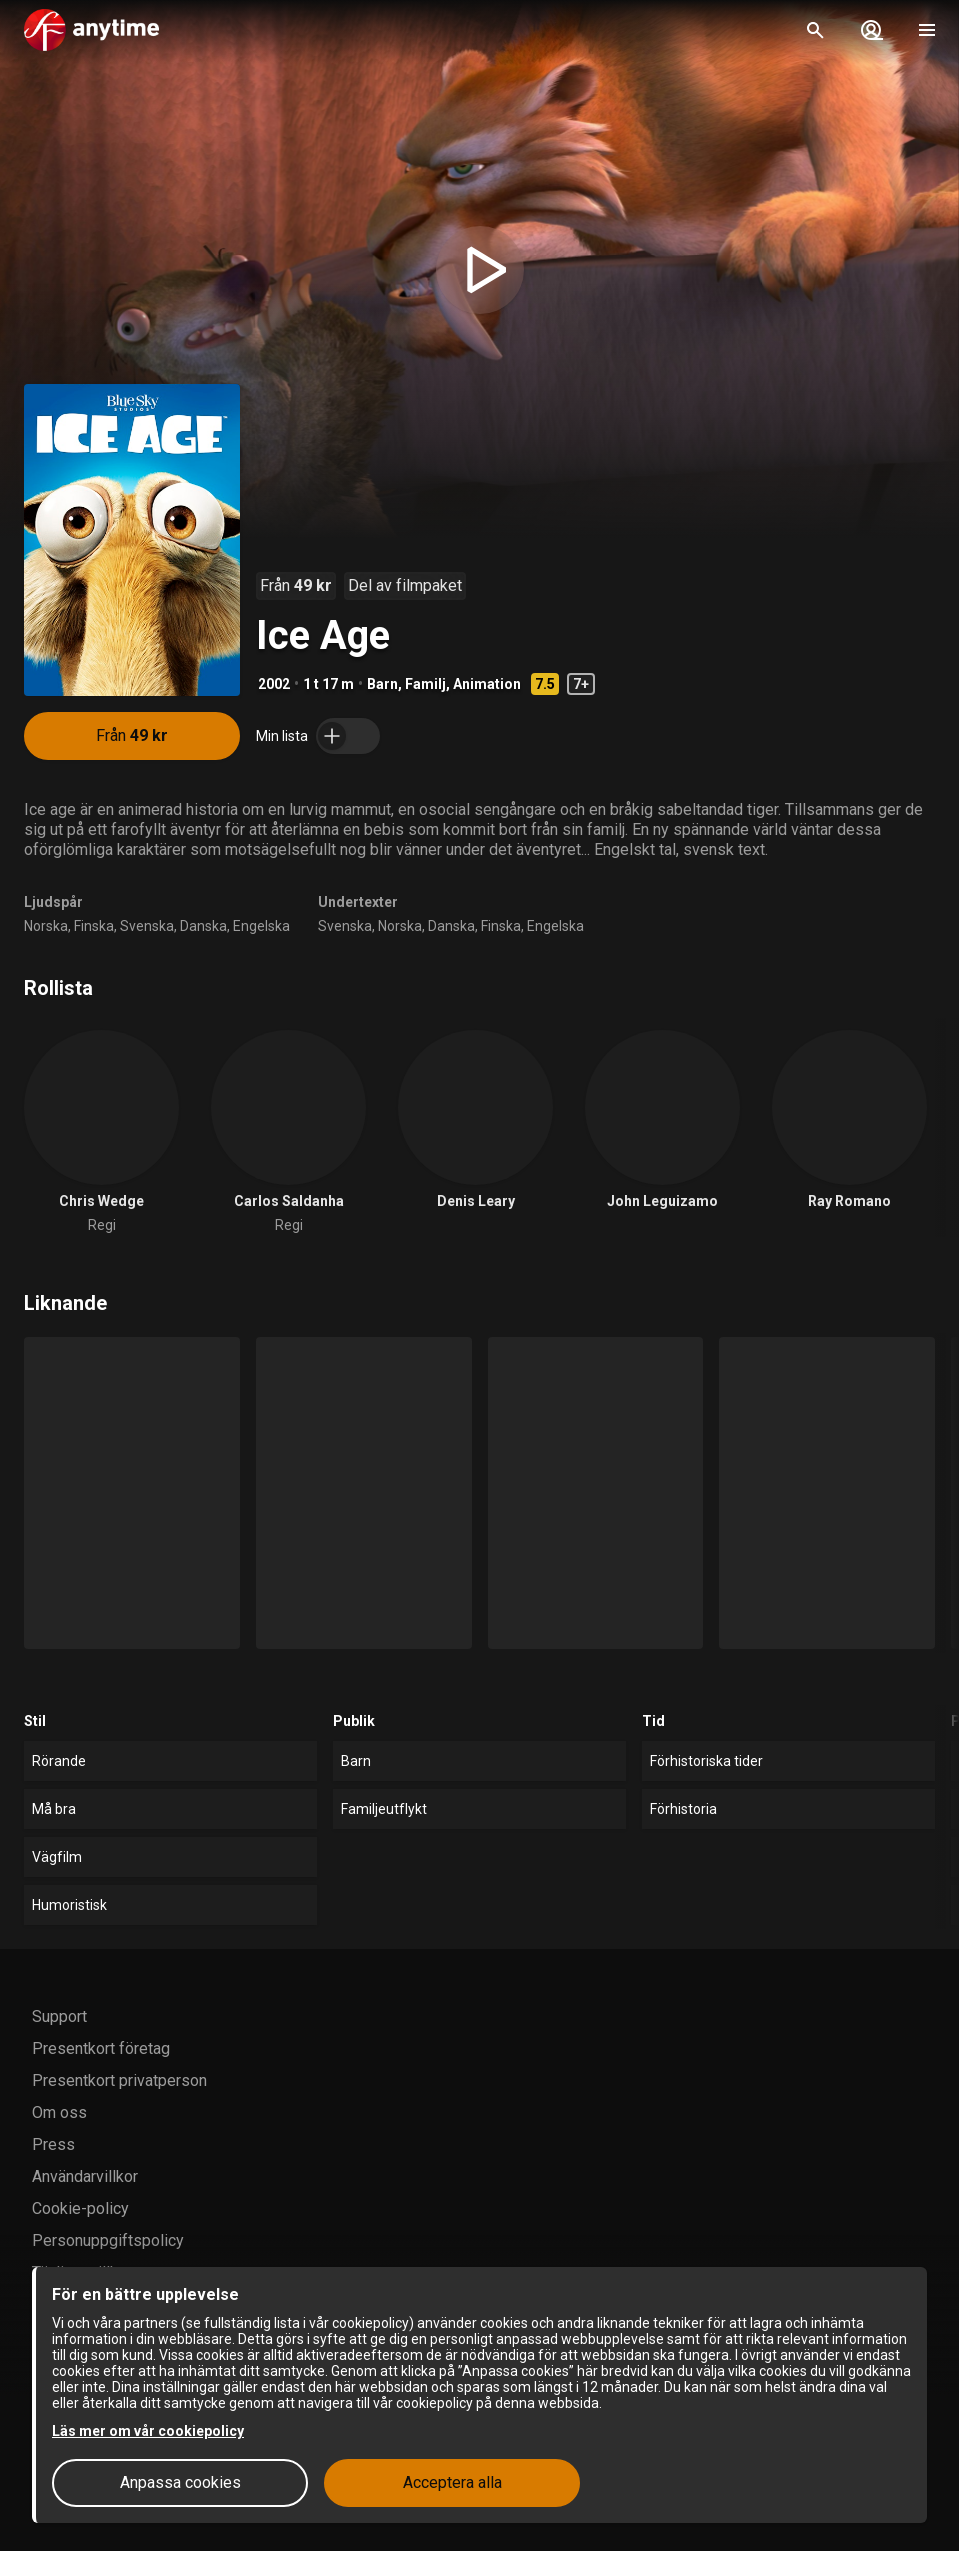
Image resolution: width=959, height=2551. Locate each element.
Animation (487, 684)
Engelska (261, 926)
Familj (425, 684)
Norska (46, 926)
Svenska (147, 926)
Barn (382, 684)
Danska (203, 926)
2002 (274, 684)
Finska (94, 926)
